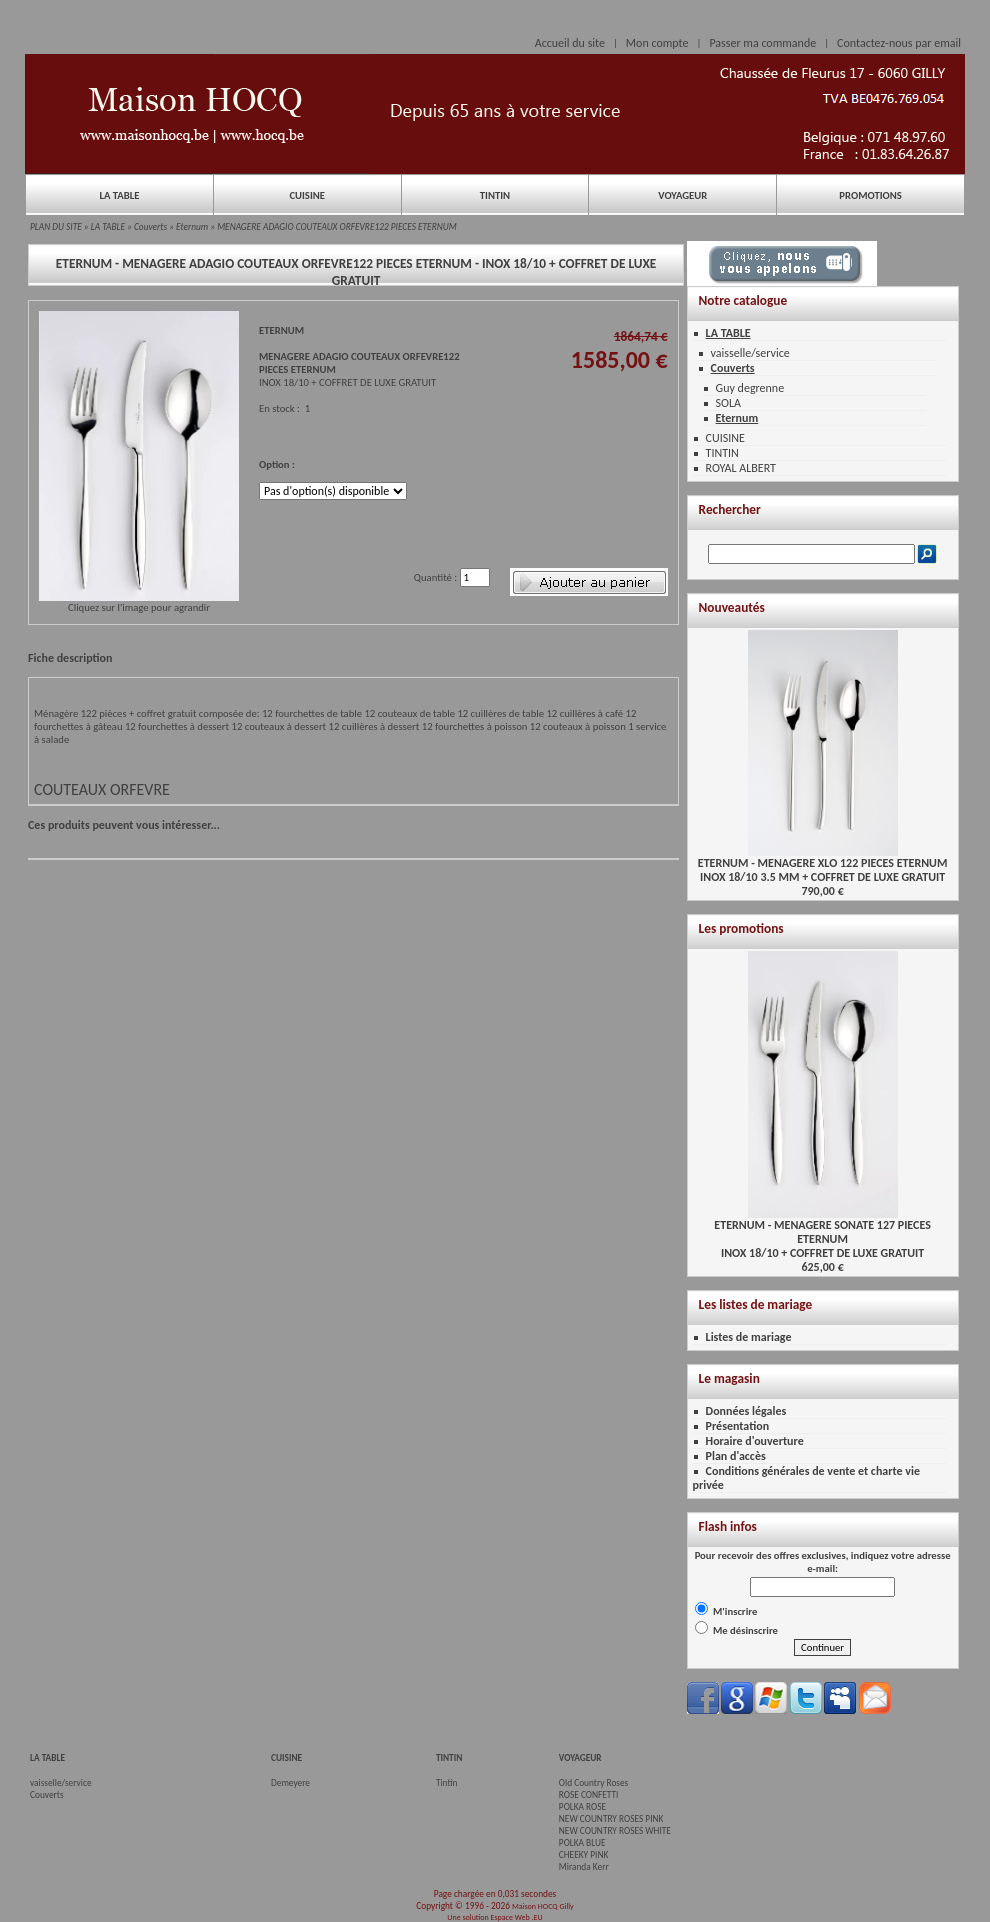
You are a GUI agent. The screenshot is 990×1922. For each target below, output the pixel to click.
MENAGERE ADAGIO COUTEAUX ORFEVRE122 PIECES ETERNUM (337, 227)
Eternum (192, 227)
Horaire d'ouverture (755, 1441)
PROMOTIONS (870, 195)
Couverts (150, 227)
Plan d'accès (736, 1456)
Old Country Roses (593, 1783)
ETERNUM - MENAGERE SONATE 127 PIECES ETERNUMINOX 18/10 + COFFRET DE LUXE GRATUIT (822, 1233)
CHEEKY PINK (583, 1855)
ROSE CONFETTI (589, 1795)
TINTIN (495, 195)
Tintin (447, 1783)
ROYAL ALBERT (741, 468)
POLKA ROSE (582, 1807)
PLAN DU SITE (56, 227)
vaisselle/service (750, 353)
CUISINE (307, 195)
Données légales (746, 1411)
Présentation (738, 1426)
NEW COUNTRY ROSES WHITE (615, 1831)
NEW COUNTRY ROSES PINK (611, 1819)
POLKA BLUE (582, 1843)
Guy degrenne (750, 388)
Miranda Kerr (584, 1867)
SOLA (728, 403)
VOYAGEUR (682, 195)
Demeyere (290, 1783)
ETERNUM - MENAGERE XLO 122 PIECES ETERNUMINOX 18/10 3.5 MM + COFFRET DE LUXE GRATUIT (823, 864)
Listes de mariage (749, 1337)
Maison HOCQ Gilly (543, 1906)
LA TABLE (119, 195)
